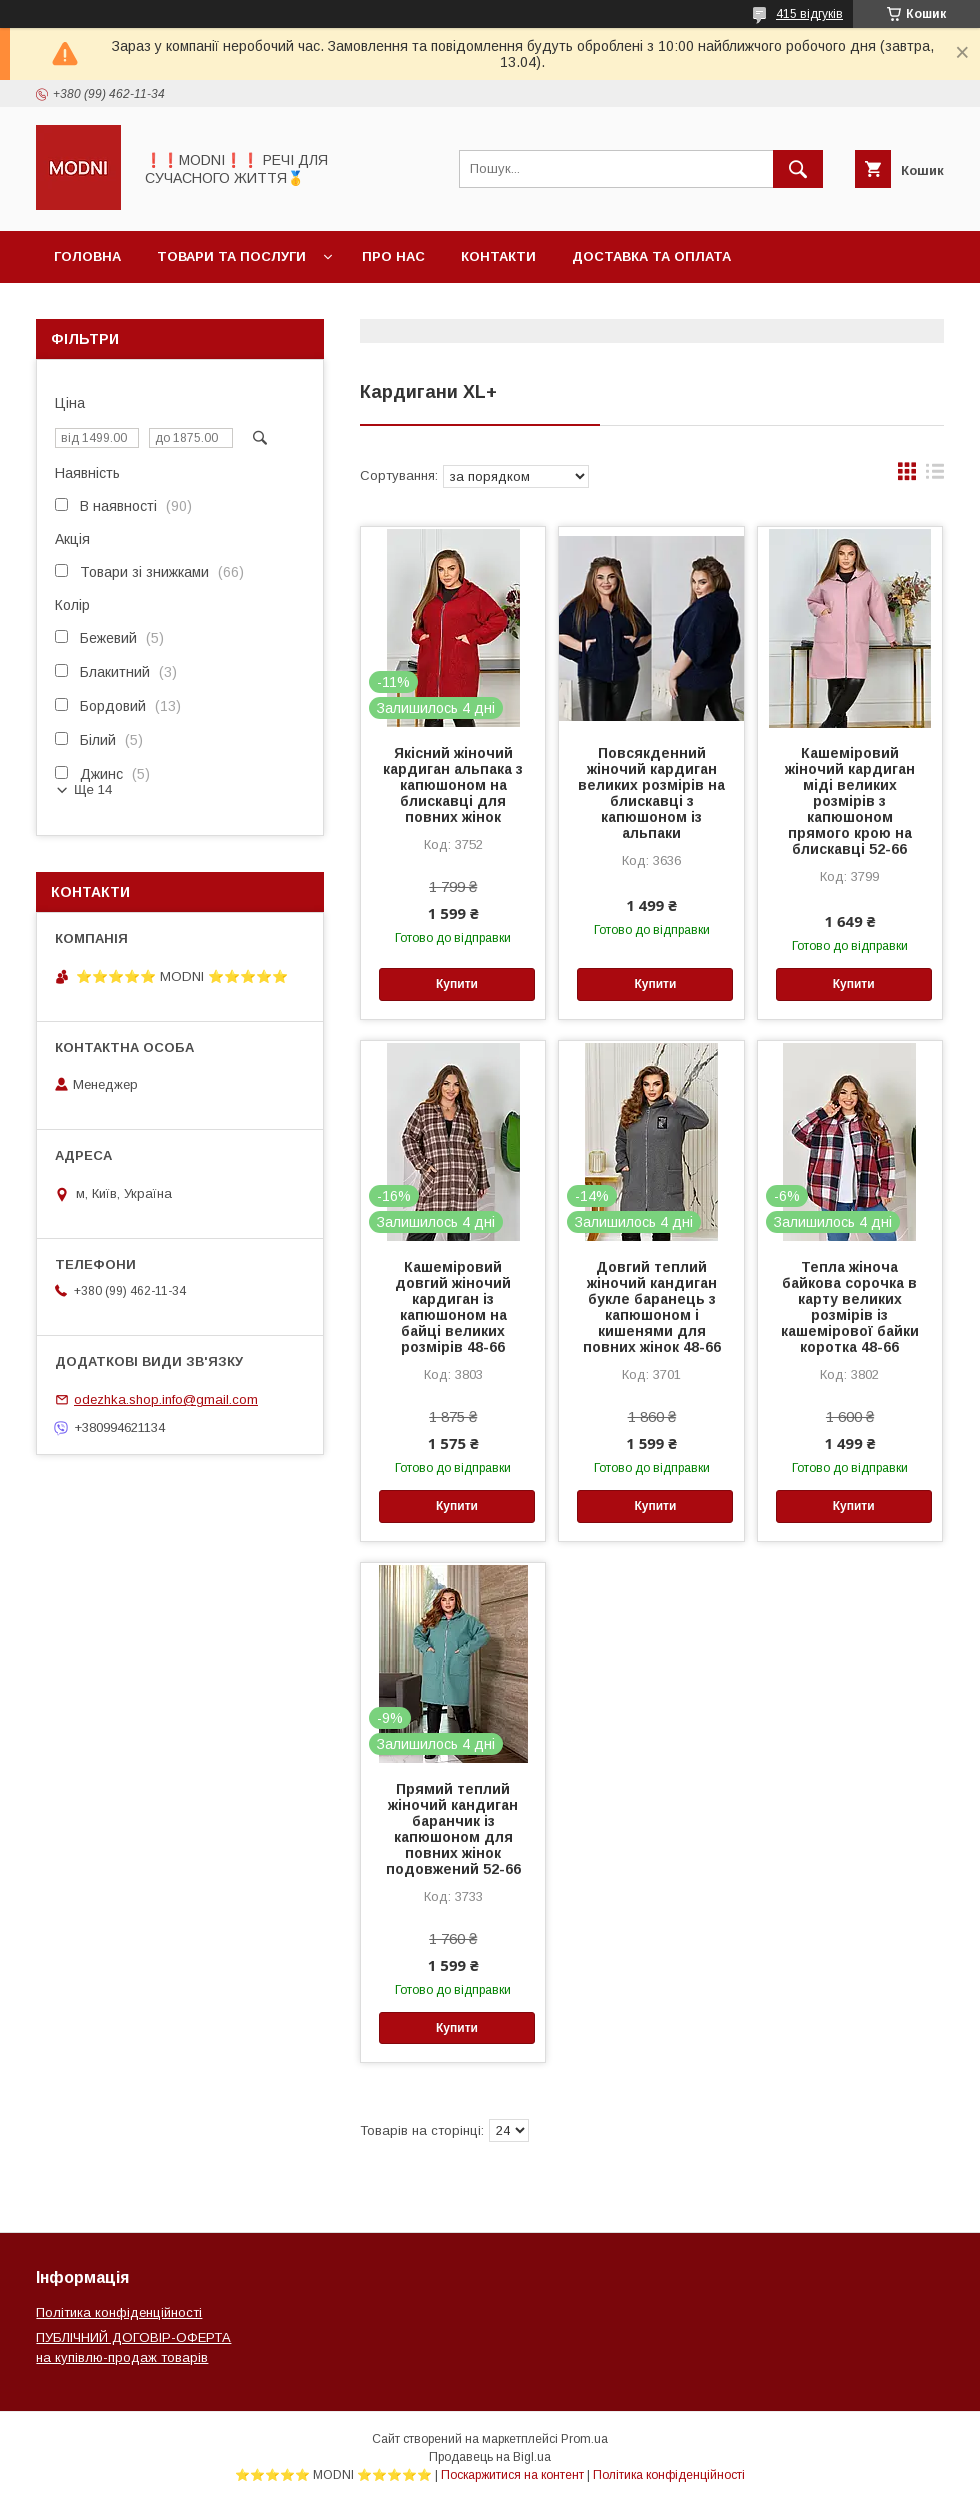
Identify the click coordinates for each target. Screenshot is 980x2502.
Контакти (498, 256)
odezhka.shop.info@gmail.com (166, 1399)
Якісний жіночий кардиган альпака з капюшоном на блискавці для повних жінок (453, 785)
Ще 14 (93, 789)
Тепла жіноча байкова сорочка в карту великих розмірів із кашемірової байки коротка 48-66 (850, 1307)
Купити (457, 984)
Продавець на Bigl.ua (490, 2457)
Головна (87, 256)
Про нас (393, 256)
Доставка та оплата (651, 256)
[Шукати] (798, 169)
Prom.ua (584, 2439)
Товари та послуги (231, 256)
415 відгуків (809, 14)
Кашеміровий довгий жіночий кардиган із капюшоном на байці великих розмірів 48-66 (453, 1307)
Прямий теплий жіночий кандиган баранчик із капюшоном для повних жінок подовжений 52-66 (453, 1829)
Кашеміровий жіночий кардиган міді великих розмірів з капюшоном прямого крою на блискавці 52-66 (850, 801)
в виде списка (935, 476)
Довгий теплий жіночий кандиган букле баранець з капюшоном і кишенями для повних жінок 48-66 (652, 1307)
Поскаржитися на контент (512, 2475)
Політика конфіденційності (119, 2312)
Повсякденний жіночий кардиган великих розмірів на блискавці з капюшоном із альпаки (651, 793)
